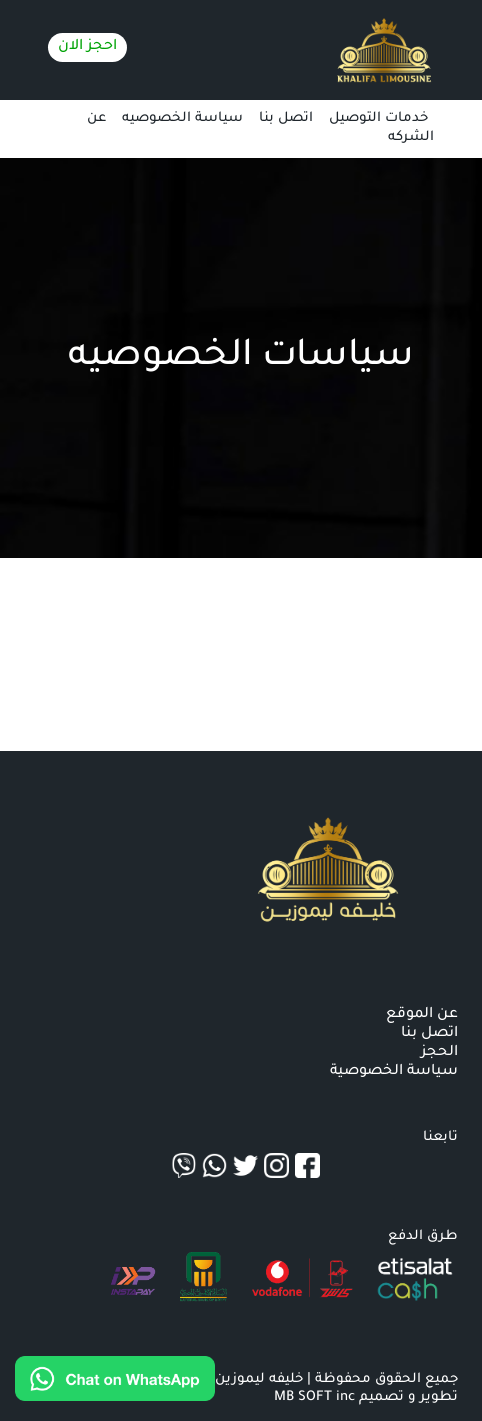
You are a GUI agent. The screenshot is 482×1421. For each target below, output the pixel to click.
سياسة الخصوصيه (182, 118)
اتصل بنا (286, 118)
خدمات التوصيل (378, 118)
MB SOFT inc (314, 1397)
